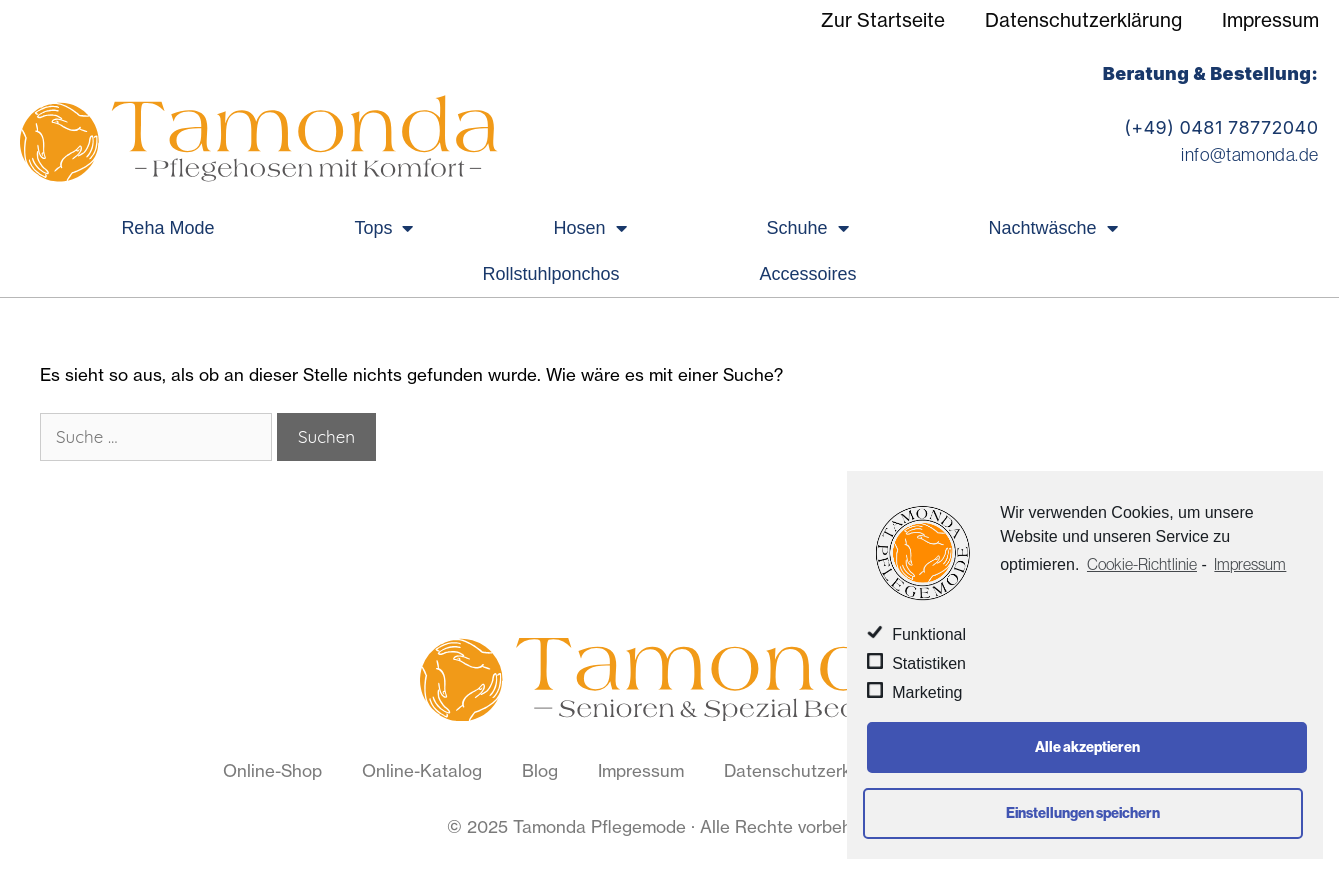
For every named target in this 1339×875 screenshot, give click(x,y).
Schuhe (808, 228)
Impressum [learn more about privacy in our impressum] (1250, 564)
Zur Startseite (883, 20)
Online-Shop (272, 770)
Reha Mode (167, 228)
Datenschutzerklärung (1083, 20)
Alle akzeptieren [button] (1087, 747)
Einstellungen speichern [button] (1083, 813)
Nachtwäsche (1053, 228)
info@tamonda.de (1249, 154)
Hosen (589, 228)
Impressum (1270, 20)
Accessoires (808, 274)
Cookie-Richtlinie (1142, 564)
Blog (540, 770)
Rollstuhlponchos (550, 274)
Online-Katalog (422, 770)
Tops (383, 228)
